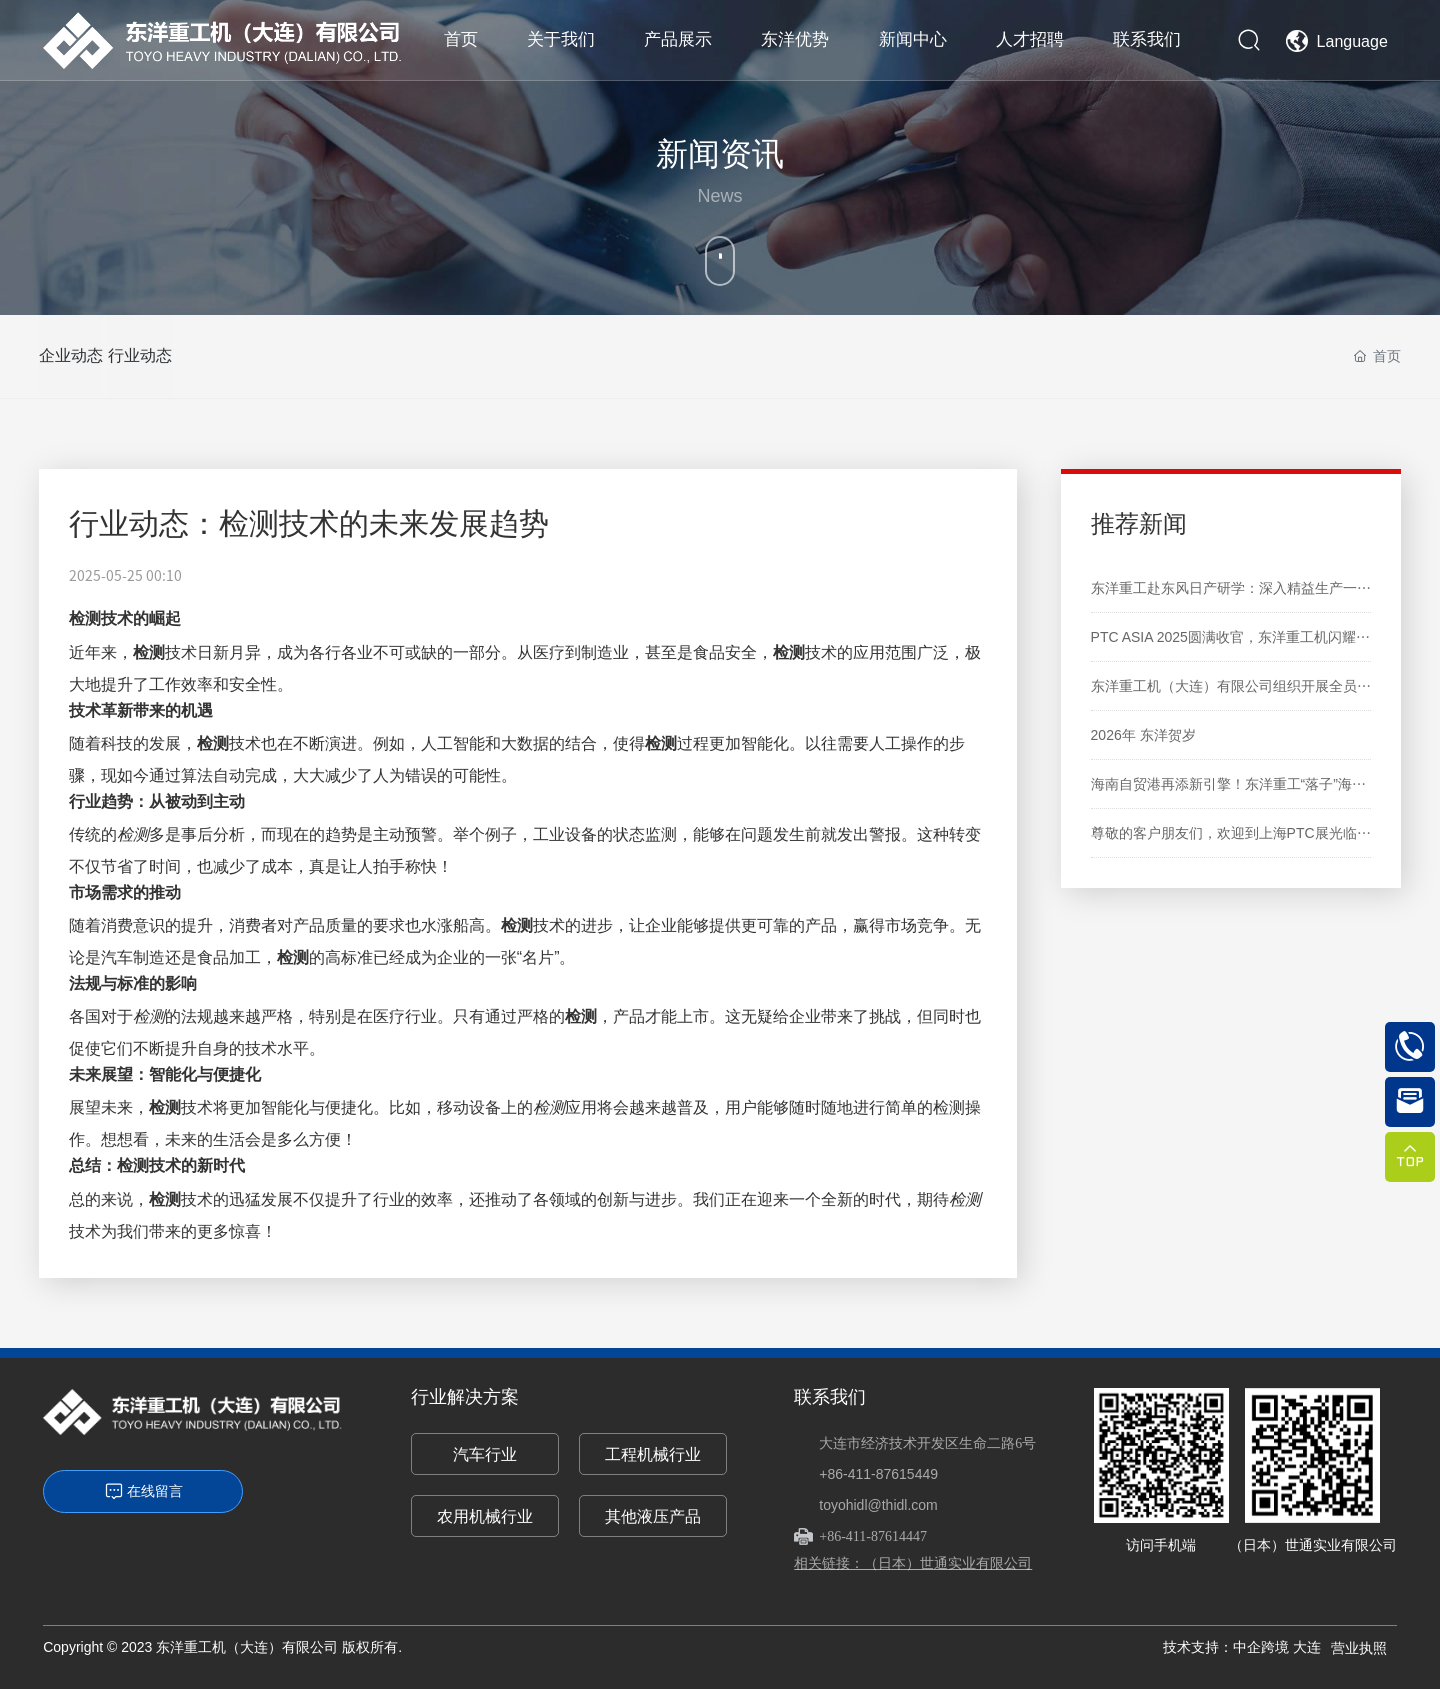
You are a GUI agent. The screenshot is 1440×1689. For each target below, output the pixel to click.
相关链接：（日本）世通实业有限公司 (913, 1563)
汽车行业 (485, 1454)
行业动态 (171, 355)
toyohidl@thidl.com (878, 1505)
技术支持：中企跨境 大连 (1242, 1647)
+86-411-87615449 (878, 1474)
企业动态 (71, 355)
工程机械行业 (653, 1454)
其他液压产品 (653, 1516)
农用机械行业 (485, 1516)
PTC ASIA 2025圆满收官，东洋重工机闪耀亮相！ (1244, 637)
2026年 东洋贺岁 (1143, 735)
